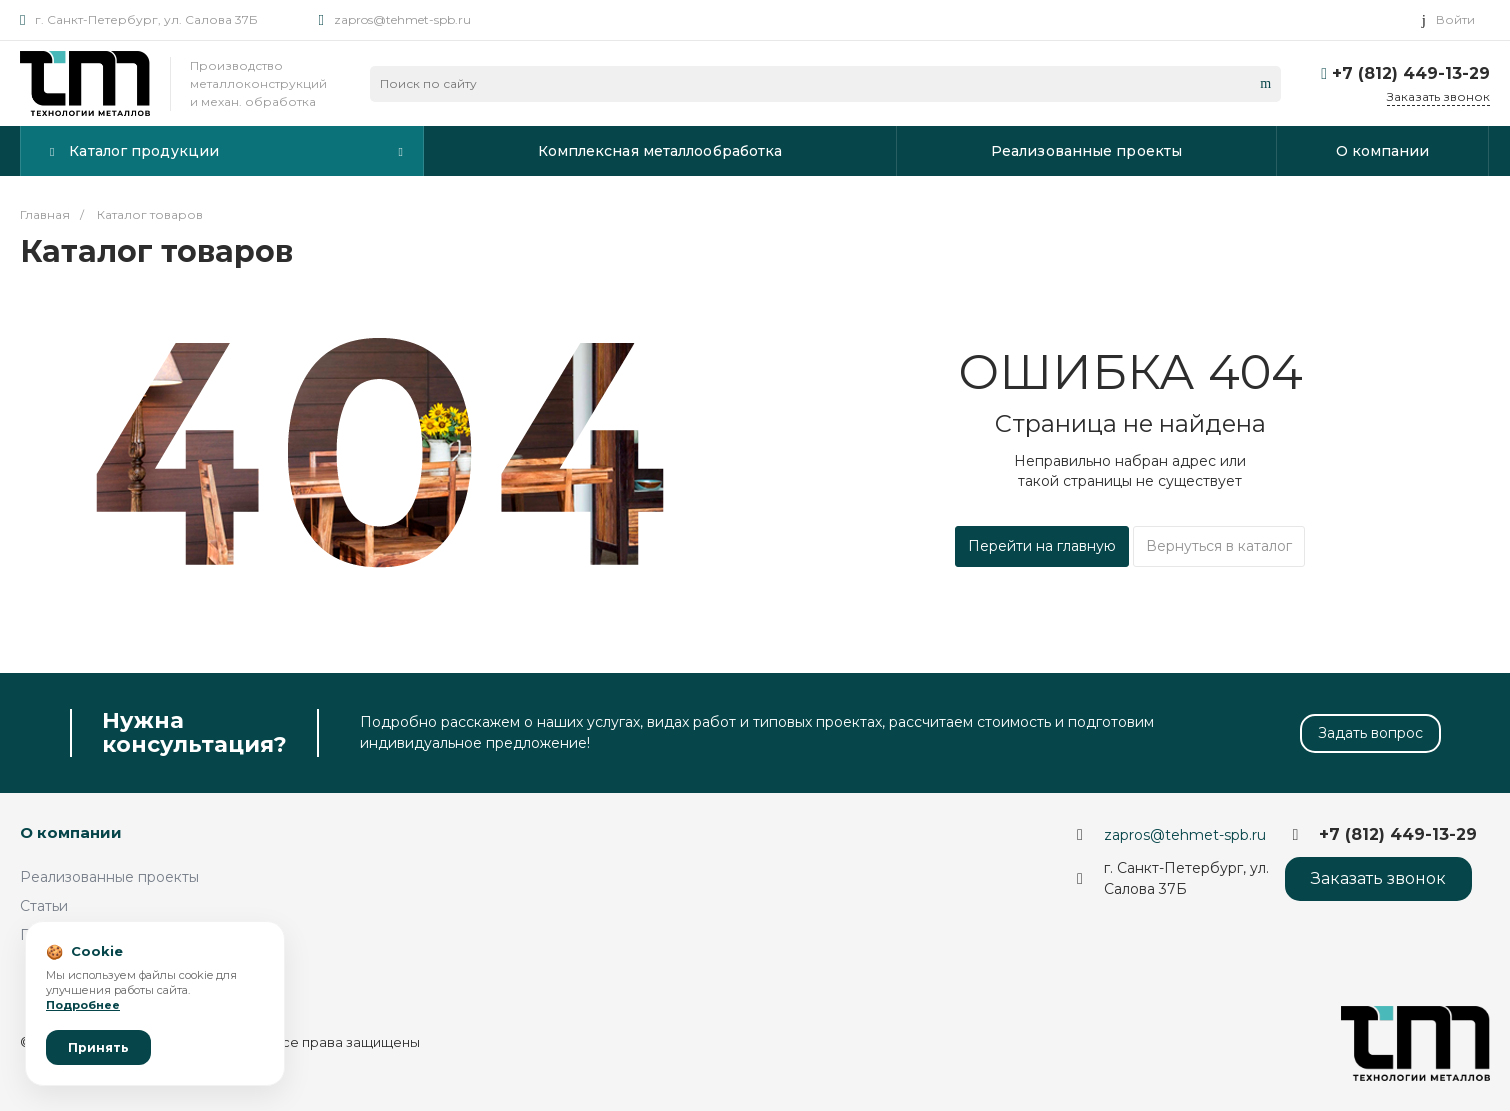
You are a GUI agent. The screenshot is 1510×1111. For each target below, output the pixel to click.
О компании (71, 832)
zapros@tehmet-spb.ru (402, 19)
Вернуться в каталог (1219, 546)
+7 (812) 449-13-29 (1411, 73)
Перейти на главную (1042, 546)
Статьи (44, 906)
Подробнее (83, 1005)
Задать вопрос (1370, 733)
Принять (98, 1047)
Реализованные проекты (109, 877)
